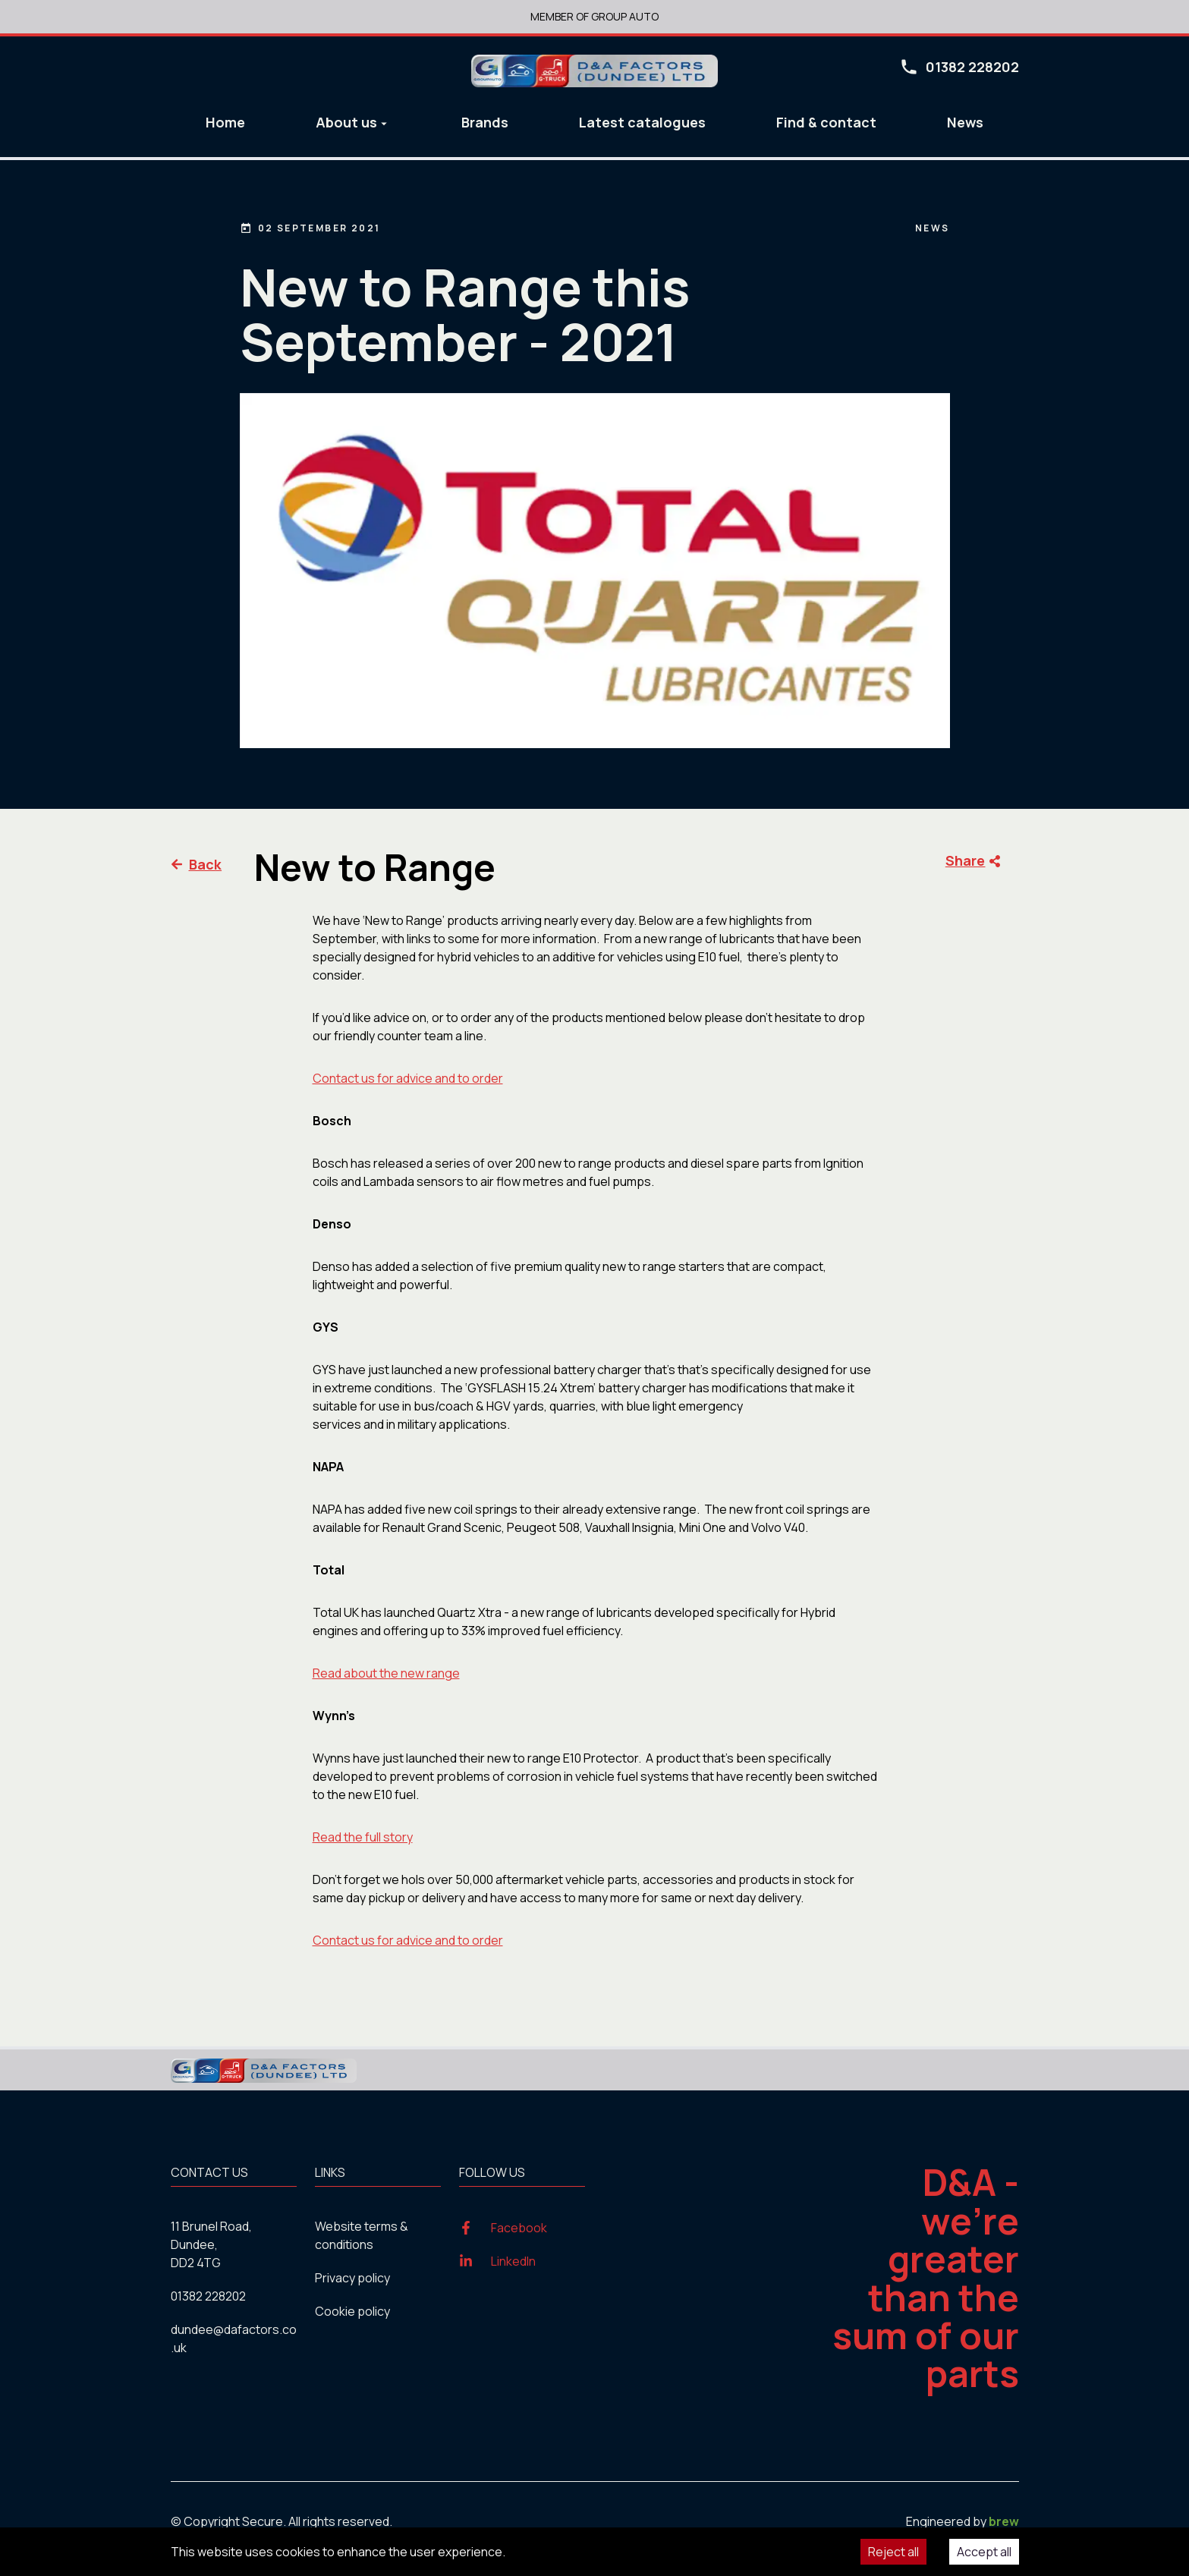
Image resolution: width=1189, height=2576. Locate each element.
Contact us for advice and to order (408, 1078)
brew (1004, 2521)
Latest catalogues (642, 122)
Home (225, 122)
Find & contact (826, 122)
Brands (484, 122)
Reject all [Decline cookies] (893, 2551)
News (965, 122)
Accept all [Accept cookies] (984, 2551)
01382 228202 (208, 2296)
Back (196, 864)
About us (353, 122)
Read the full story (363, 1837)
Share (973, 861)
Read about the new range (386, 1673)
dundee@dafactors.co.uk (234, 2338)
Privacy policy (352, 2277)
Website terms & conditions (361, 2235)
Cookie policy (352, 2311)
